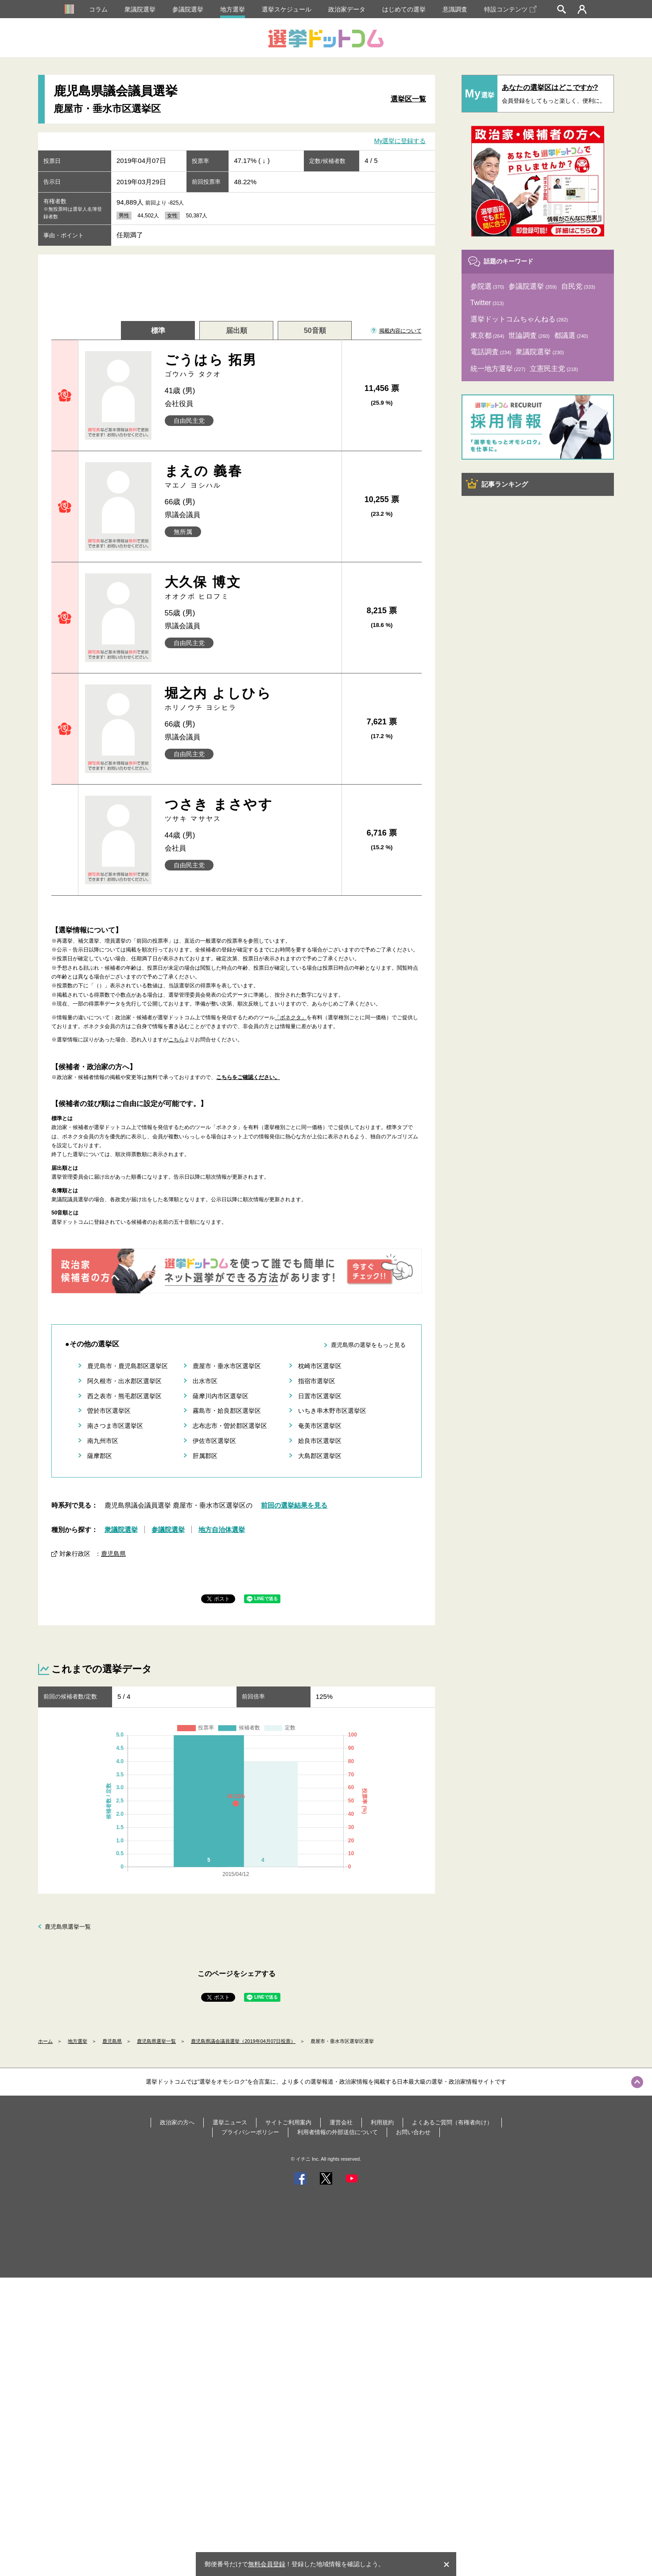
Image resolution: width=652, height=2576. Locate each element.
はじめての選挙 (404, 9)
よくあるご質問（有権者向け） (452, 2122)
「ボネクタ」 (291, 1017)
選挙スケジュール (286, 9)
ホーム (45, 2041)
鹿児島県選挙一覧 (68, 1926)
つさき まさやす (250, 810)
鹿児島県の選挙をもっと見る (368, 1345)
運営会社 (341, 2122)
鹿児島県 (113, 1553)
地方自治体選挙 (221, 1529)
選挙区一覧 (408, 99)
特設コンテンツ (510, 9)
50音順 (315, 330)
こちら (176, 1040)
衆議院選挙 (139, 9)
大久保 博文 (250, 588)
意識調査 (454, 9)
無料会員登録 (266, 2564)
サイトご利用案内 (288, 2122)
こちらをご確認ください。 (248, 1077)
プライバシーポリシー (250, 2132)
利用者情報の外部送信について (337, 2132)
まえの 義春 (250, 477)
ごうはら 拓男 (250, 365)
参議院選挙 (187, 9)
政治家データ (346, 9)
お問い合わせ (413, 2132)
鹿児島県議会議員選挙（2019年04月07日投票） (243, 2041)
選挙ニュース (230, 2122)
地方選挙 (232, 9)
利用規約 (382, 2122)
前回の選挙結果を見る (294, 1505)
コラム (98, 9)
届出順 (236, 330)
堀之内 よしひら (250, 699)
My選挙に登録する (400, 140)
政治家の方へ (177, 2122)
